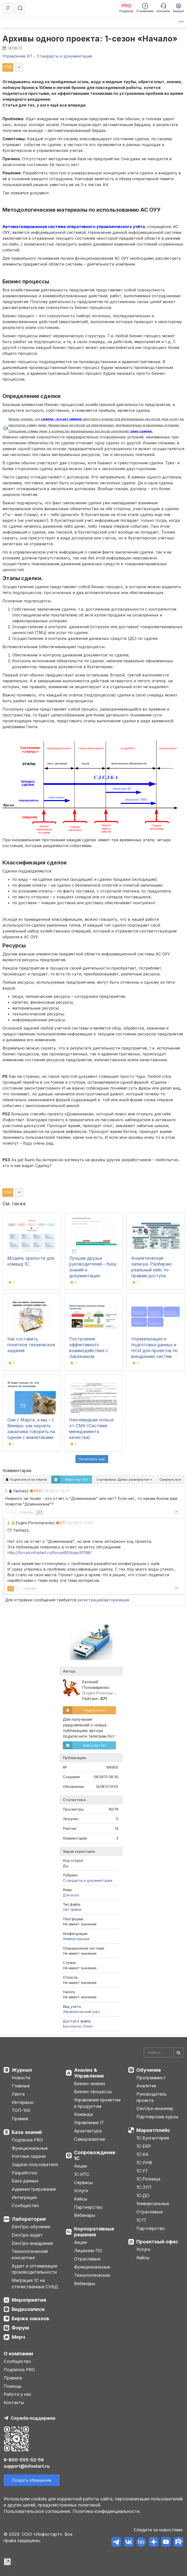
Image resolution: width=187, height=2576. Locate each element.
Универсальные (76, 1938)
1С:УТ (142, 2170)
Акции (80, 2166)
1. (6, 1490)
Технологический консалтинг (30, 2254)
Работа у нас (17, 2394)
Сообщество (25, 2205)
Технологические (92, 2275)
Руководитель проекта (151, 2097)
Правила (13, 2377)
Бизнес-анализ (89, 2083)
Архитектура (88, 2130)
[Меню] (8, 8)
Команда (83, 2114)
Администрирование (34, 2189)
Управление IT (89, 2122)
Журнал (22, 2070)
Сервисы (83, 2182)
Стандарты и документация (87, 1880)
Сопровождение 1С (94, 2155)
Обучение (148, 2070)
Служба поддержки (33, 2418)
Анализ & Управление (89, 2073)
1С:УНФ (144, 2162)
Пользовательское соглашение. (37, 2511)
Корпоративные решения (94, 2232)
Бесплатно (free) (78, 2026)
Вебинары (84, 2215)
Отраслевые (87, 2258)
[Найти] (178, 2052)
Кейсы (80, 2198)
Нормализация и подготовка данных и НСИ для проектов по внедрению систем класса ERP (154, 1350)
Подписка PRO (27, 2139)
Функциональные (30, 2148)
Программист (151, 2077)
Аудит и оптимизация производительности (34, 2269)
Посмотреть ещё (92, 1459)
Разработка (24, 2172)
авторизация (116, 1599)
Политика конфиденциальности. (107, 2511)
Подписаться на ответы (26, 1479)
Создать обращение (31, 2480)
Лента (18, 2094)
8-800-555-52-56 (24, 2459)
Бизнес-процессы (93, 2091)
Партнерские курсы (157, 2116)
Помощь (13, 2386)
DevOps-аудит (27, 2235)
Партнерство (88, 2207)
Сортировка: (124, 1479)
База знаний (27, 2132)
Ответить (26, 1512)
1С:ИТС (81, 2174)
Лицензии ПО (88, 2250)
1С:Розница (148, 2178)
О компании (18, 2354)
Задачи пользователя (35, 2164)
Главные (21, 2085)
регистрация (89, 1599)
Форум (20, 2328)
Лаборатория (29, 2219)
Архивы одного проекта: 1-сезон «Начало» (90, 38)
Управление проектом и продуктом (97, 2103)
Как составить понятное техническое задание (31, 1344)
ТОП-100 (21, 2110)
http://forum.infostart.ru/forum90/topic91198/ (49, 1552)
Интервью (23, 2102)
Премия (20, 2118)
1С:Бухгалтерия (152, 2137)
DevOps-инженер (154, 2108)
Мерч (18, 2337)
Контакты (14, 2402)
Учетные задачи (29, 2156)
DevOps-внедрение (32, 2243)
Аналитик (146, 2085)
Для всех (71, 1895)
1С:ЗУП (143, 2187)
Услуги (81, 2190)
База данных (25, 2180)
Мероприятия (29, 2300)
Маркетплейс (153, 2130)
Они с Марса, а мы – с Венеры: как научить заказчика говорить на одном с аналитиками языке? (31, 1431)
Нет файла (72, 1909)
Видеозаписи (28, 2309)
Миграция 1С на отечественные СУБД (35, 2283)
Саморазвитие (89, 2139)
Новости (21, 2077)
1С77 (141, 2220)
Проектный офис (157, 2242)
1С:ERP (143, 2146)
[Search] (163, 2052)
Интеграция (24, 2197)
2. (8, 1522)
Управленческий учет (81, 2011)
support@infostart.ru (27, 2466)
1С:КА (142, 2154)
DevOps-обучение (31, 2226)
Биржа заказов (30, 2318)
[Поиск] (20, 8)
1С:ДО (143, 2195)
